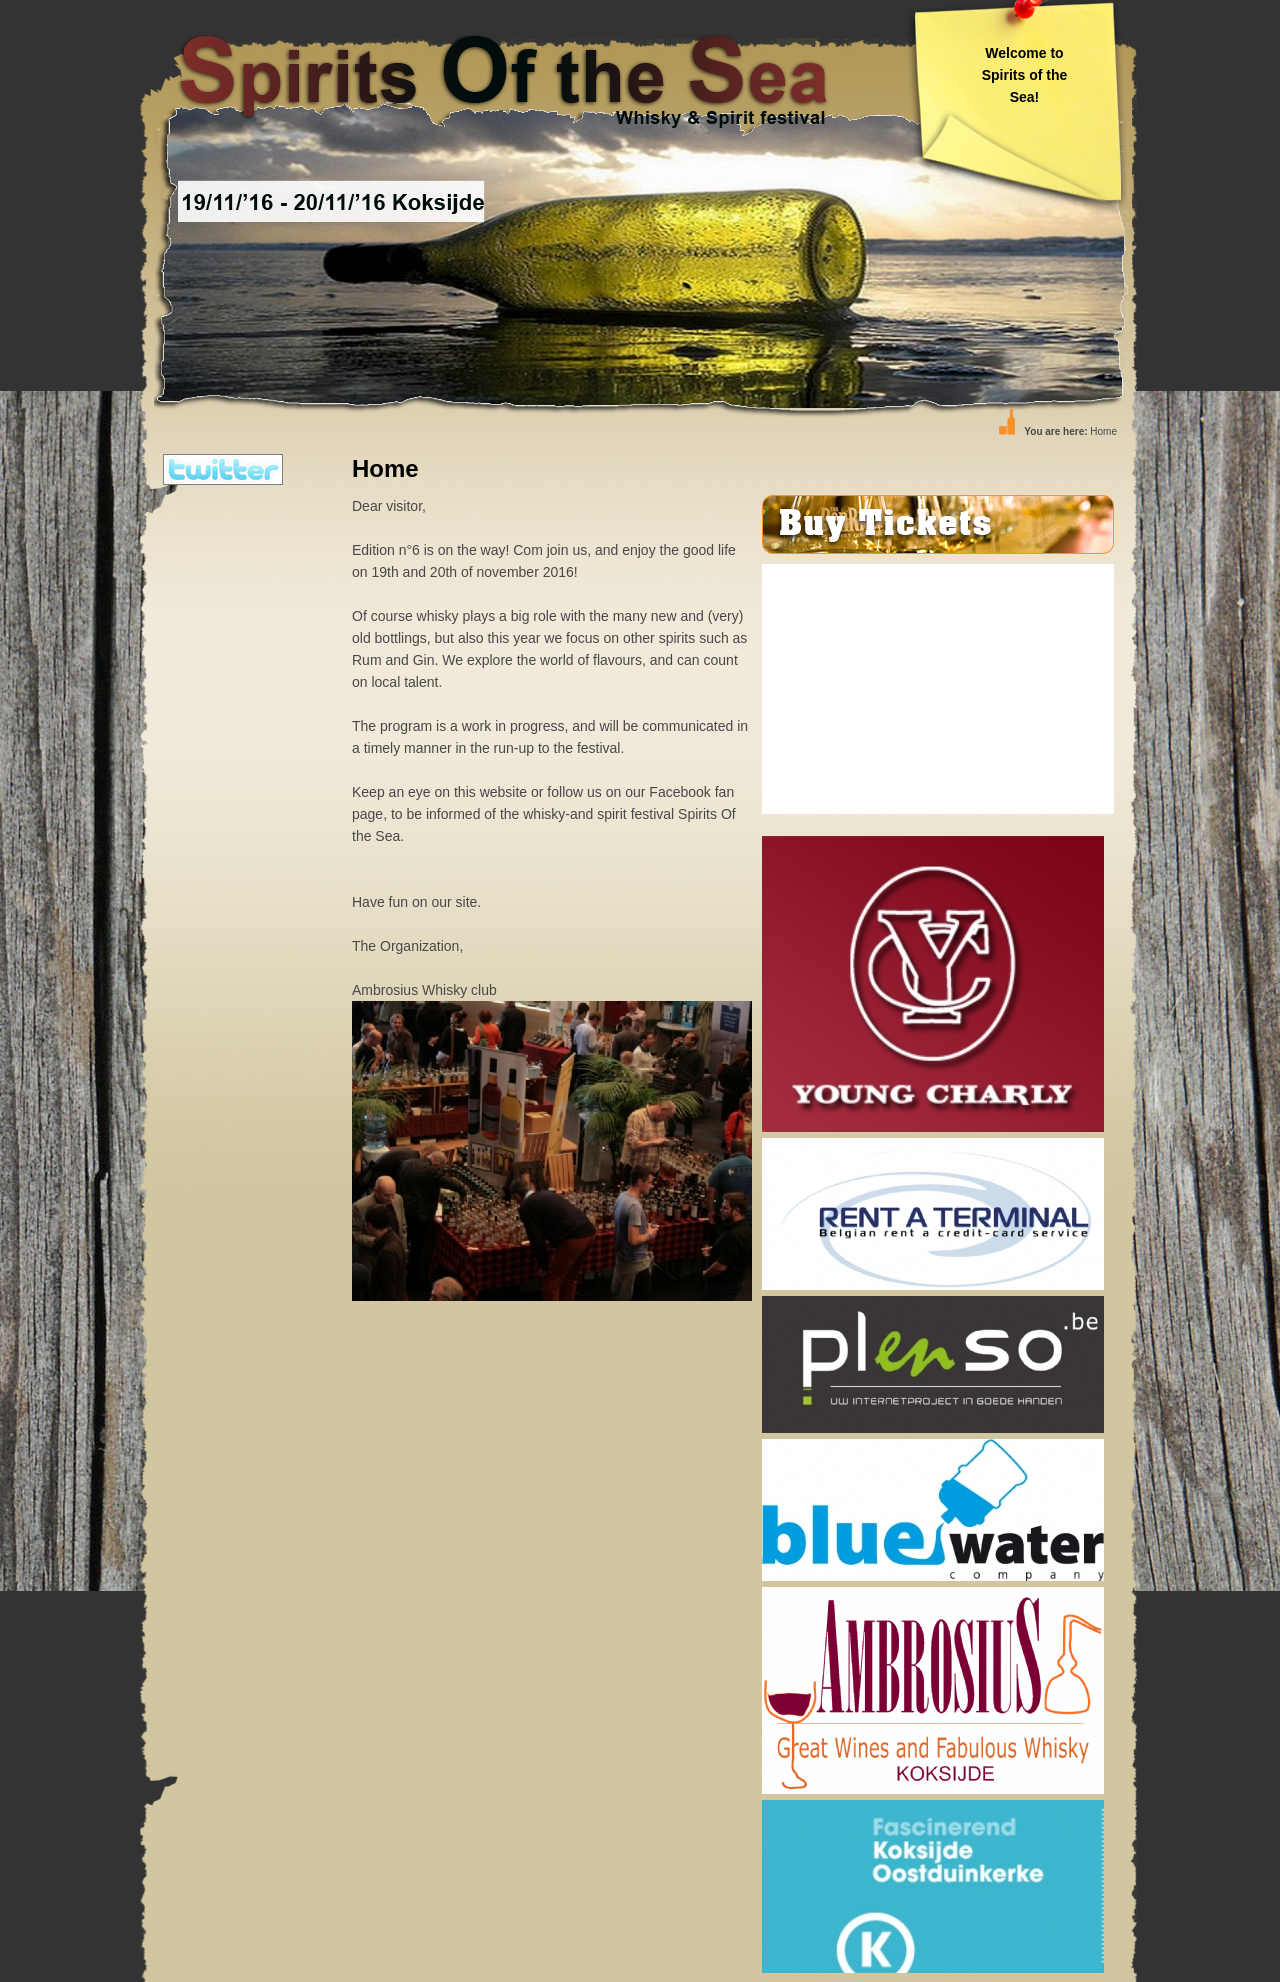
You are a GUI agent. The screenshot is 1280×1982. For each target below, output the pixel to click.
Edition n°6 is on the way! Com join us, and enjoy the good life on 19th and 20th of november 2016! (552, 748)
